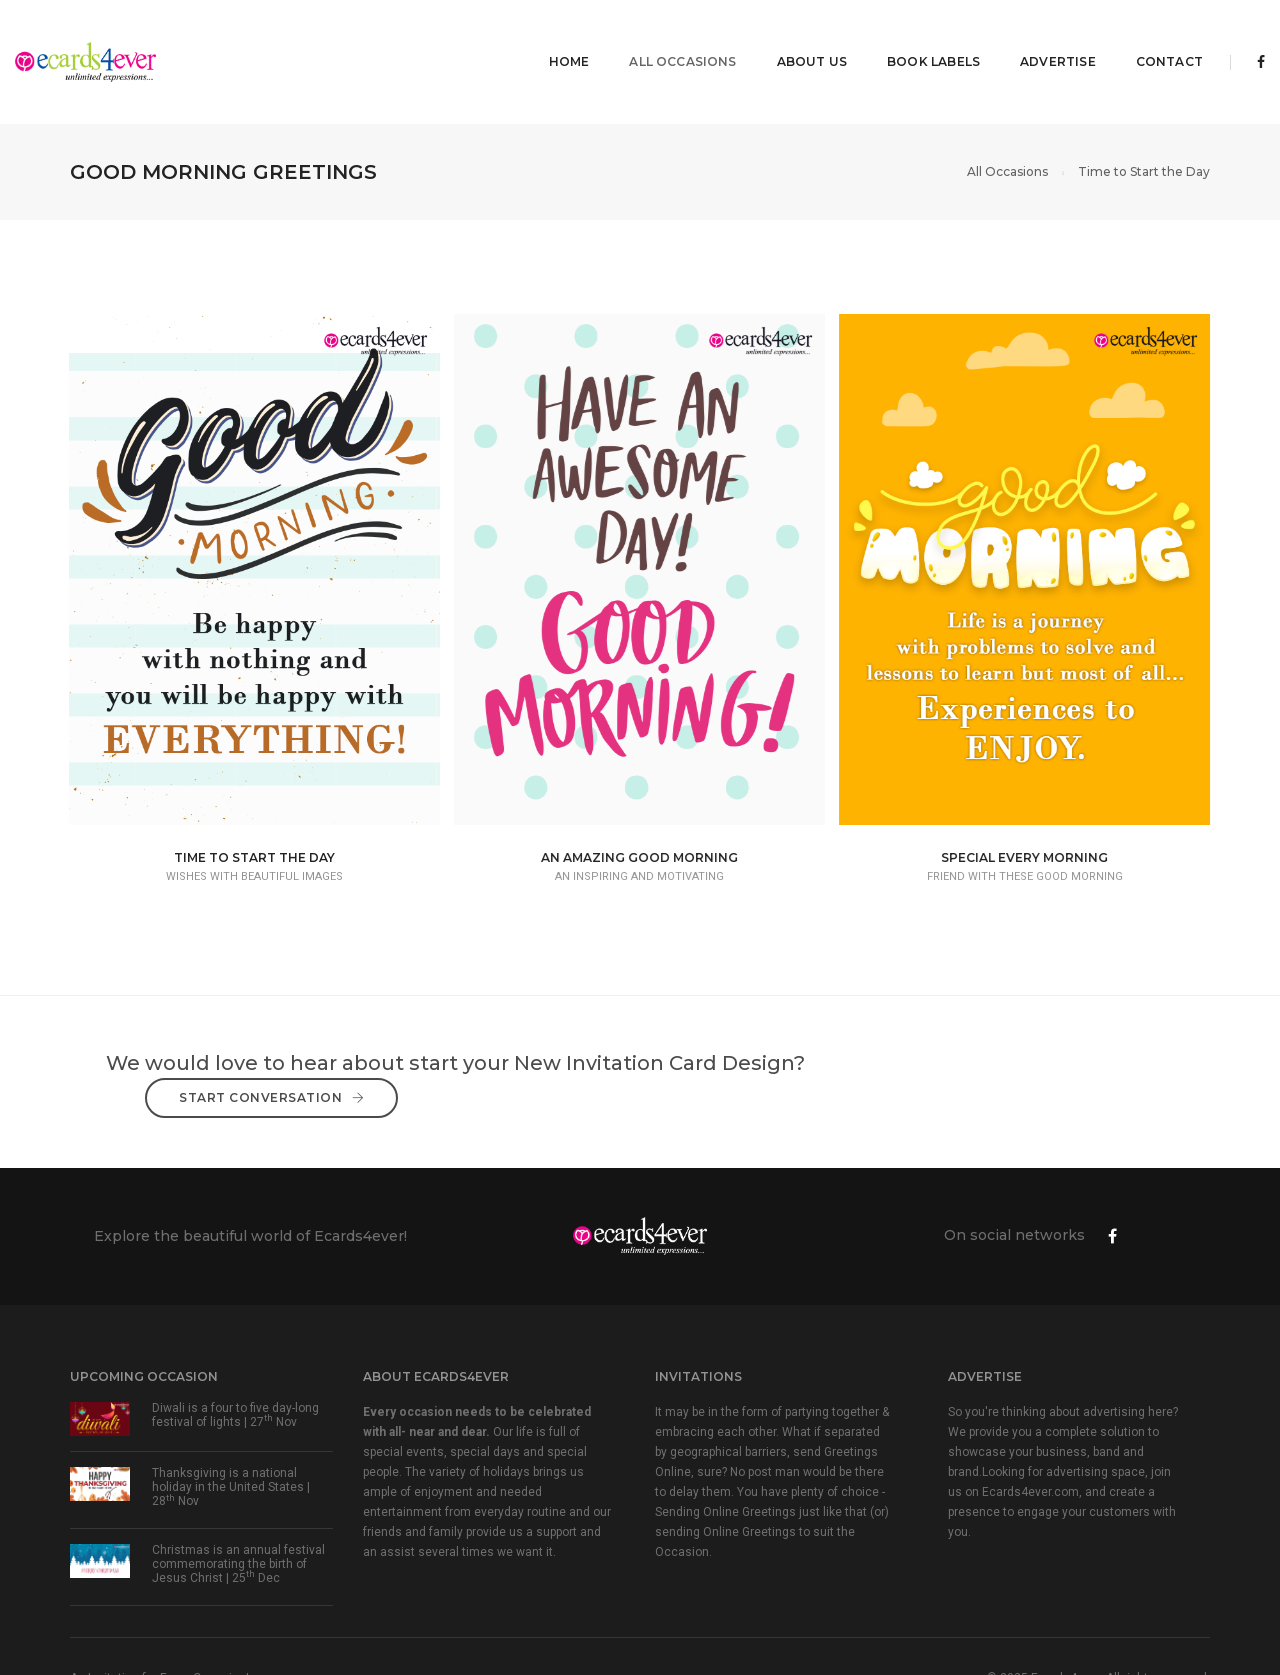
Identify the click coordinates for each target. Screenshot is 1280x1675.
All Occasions (617, 35)
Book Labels (868, 35)
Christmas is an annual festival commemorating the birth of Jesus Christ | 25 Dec (238, 1488)
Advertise (993, 35)
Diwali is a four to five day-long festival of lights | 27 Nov (235, 1339)
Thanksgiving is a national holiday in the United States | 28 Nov (231, 1411)
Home (504, 35)
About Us (747, 35)
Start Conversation (1030, 1018)
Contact (1104, 35)
